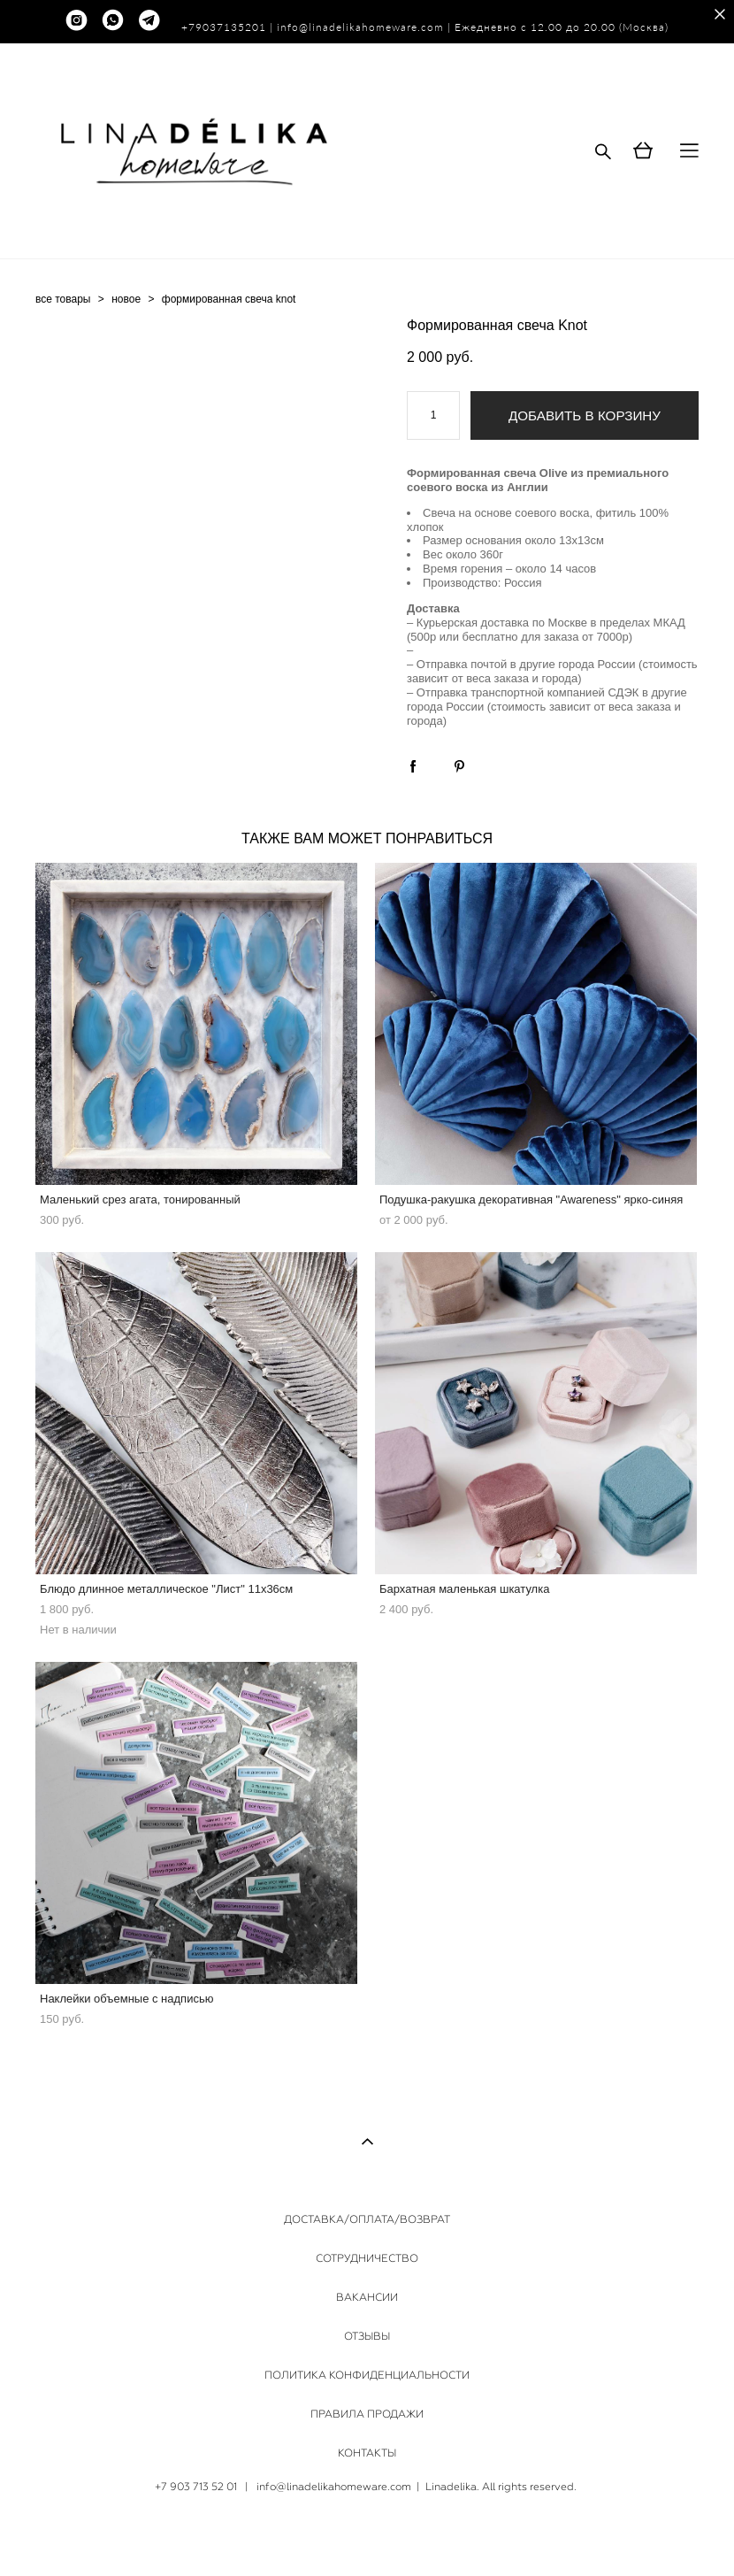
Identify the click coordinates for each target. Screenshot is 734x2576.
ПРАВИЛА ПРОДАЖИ (367, 2414)
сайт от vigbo (367, 2535)
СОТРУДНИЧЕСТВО (367, 2258)
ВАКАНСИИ (367, 2297)
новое (126, 299)
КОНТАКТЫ (367, 2453)
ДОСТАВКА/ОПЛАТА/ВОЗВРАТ (367, 2219)
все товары (63, 299)
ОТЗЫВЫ (367, 2336)
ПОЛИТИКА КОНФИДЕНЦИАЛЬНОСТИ (367, 2375)
